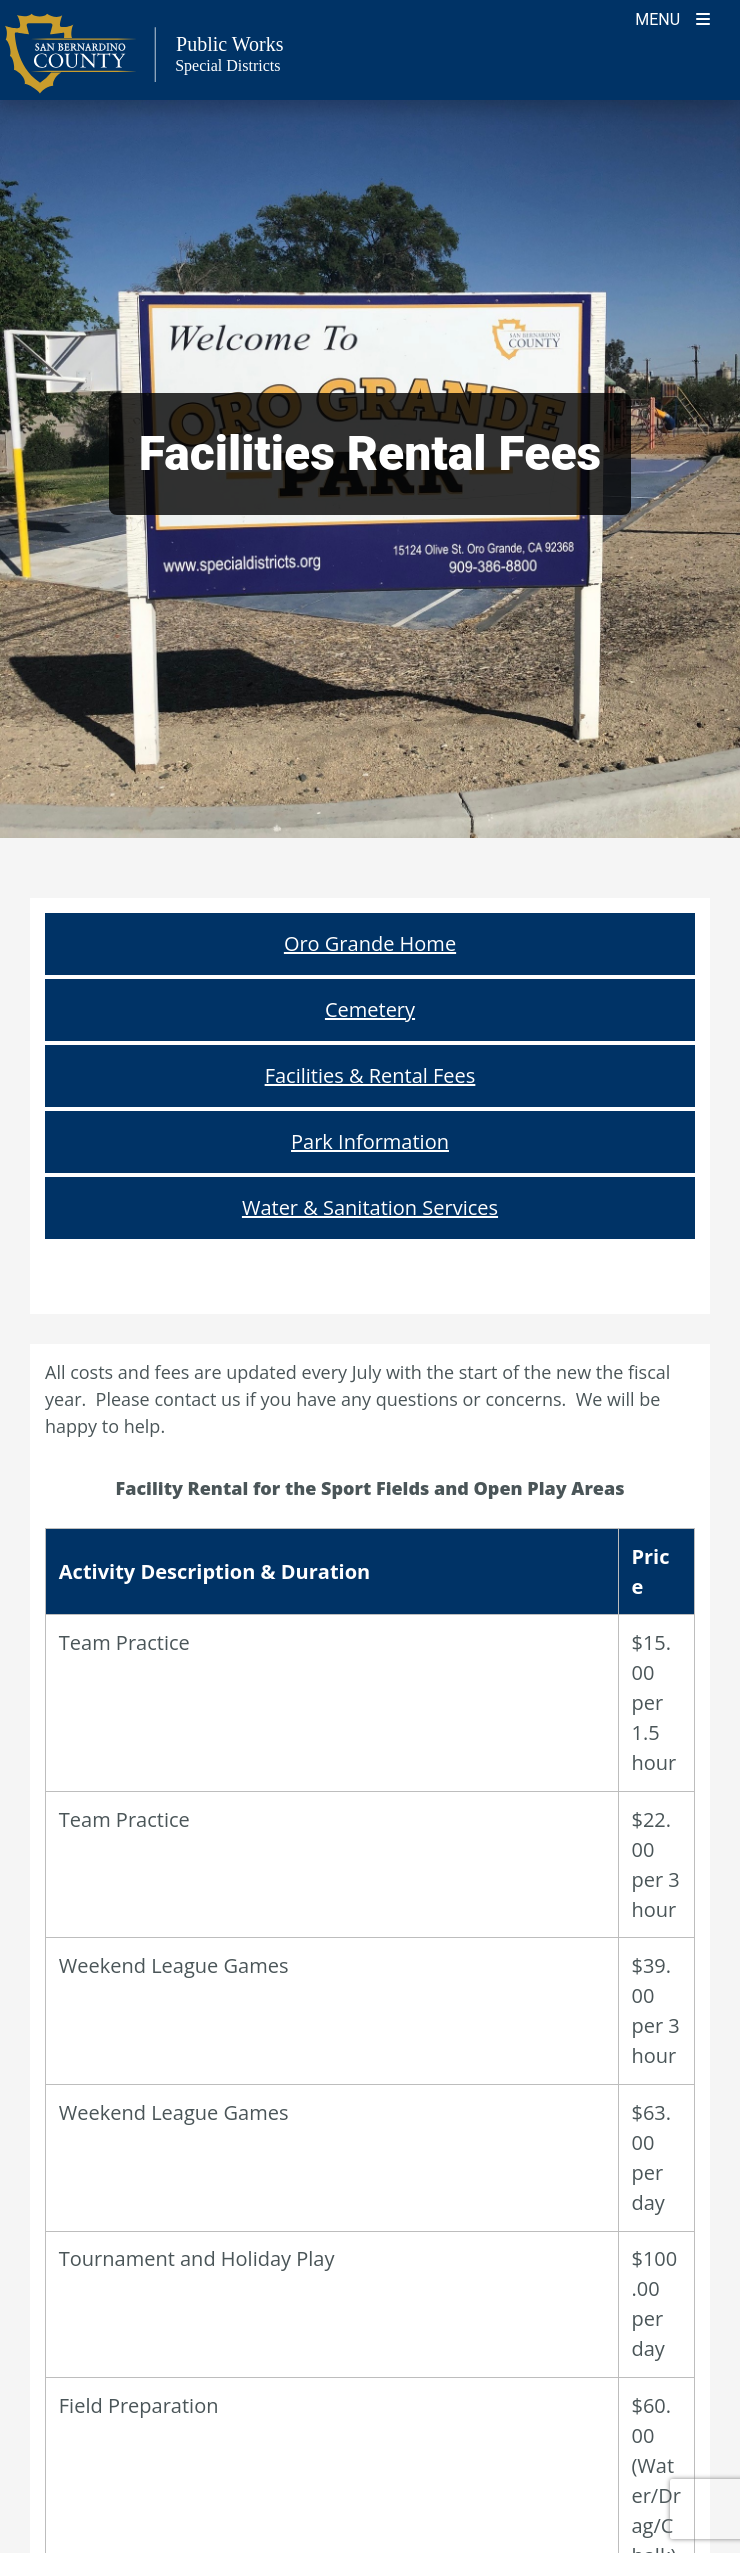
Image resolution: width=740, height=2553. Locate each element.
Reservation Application (370, 2050)
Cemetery (370, 1009)
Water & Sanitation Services (370, 1207)
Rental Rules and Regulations (370, 1987)
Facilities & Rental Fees (370, 1075)
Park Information (370, 1141)
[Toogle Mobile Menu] (672, 17)
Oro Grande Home (370, 943)
